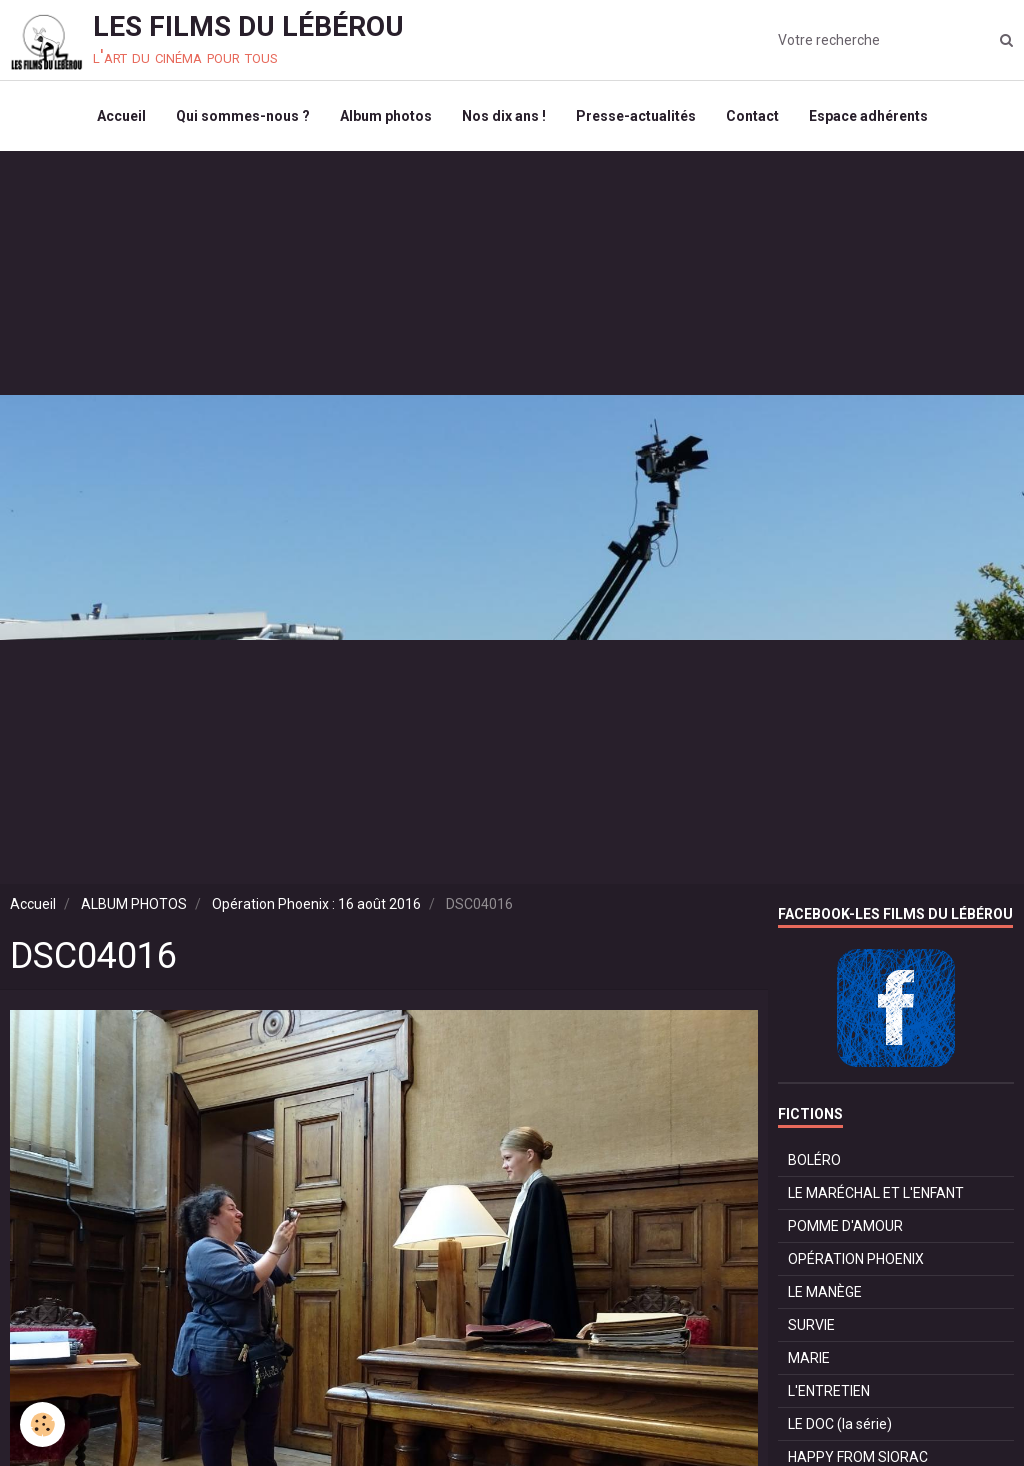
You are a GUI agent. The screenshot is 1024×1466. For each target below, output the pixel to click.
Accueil (121, 116)
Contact (752, 116)
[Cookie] (42, 1424)
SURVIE (811, 1325)
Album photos (386, 116)
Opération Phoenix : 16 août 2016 (316, 904)
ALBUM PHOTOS (134, 904)
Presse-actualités (636, 116)
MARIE (809, 1358)
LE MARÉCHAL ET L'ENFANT (876, 1193)
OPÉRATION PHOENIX (856, 1259)
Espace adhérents (868, 116)
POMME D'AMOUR (845, 1226)
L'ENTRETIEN (829, 1391)
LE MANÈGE (825, 1292)
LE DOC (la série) (840, 1424)
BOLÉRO (814, 1160)
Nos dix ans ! (504, 116)
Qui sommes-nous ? (243, 116)
